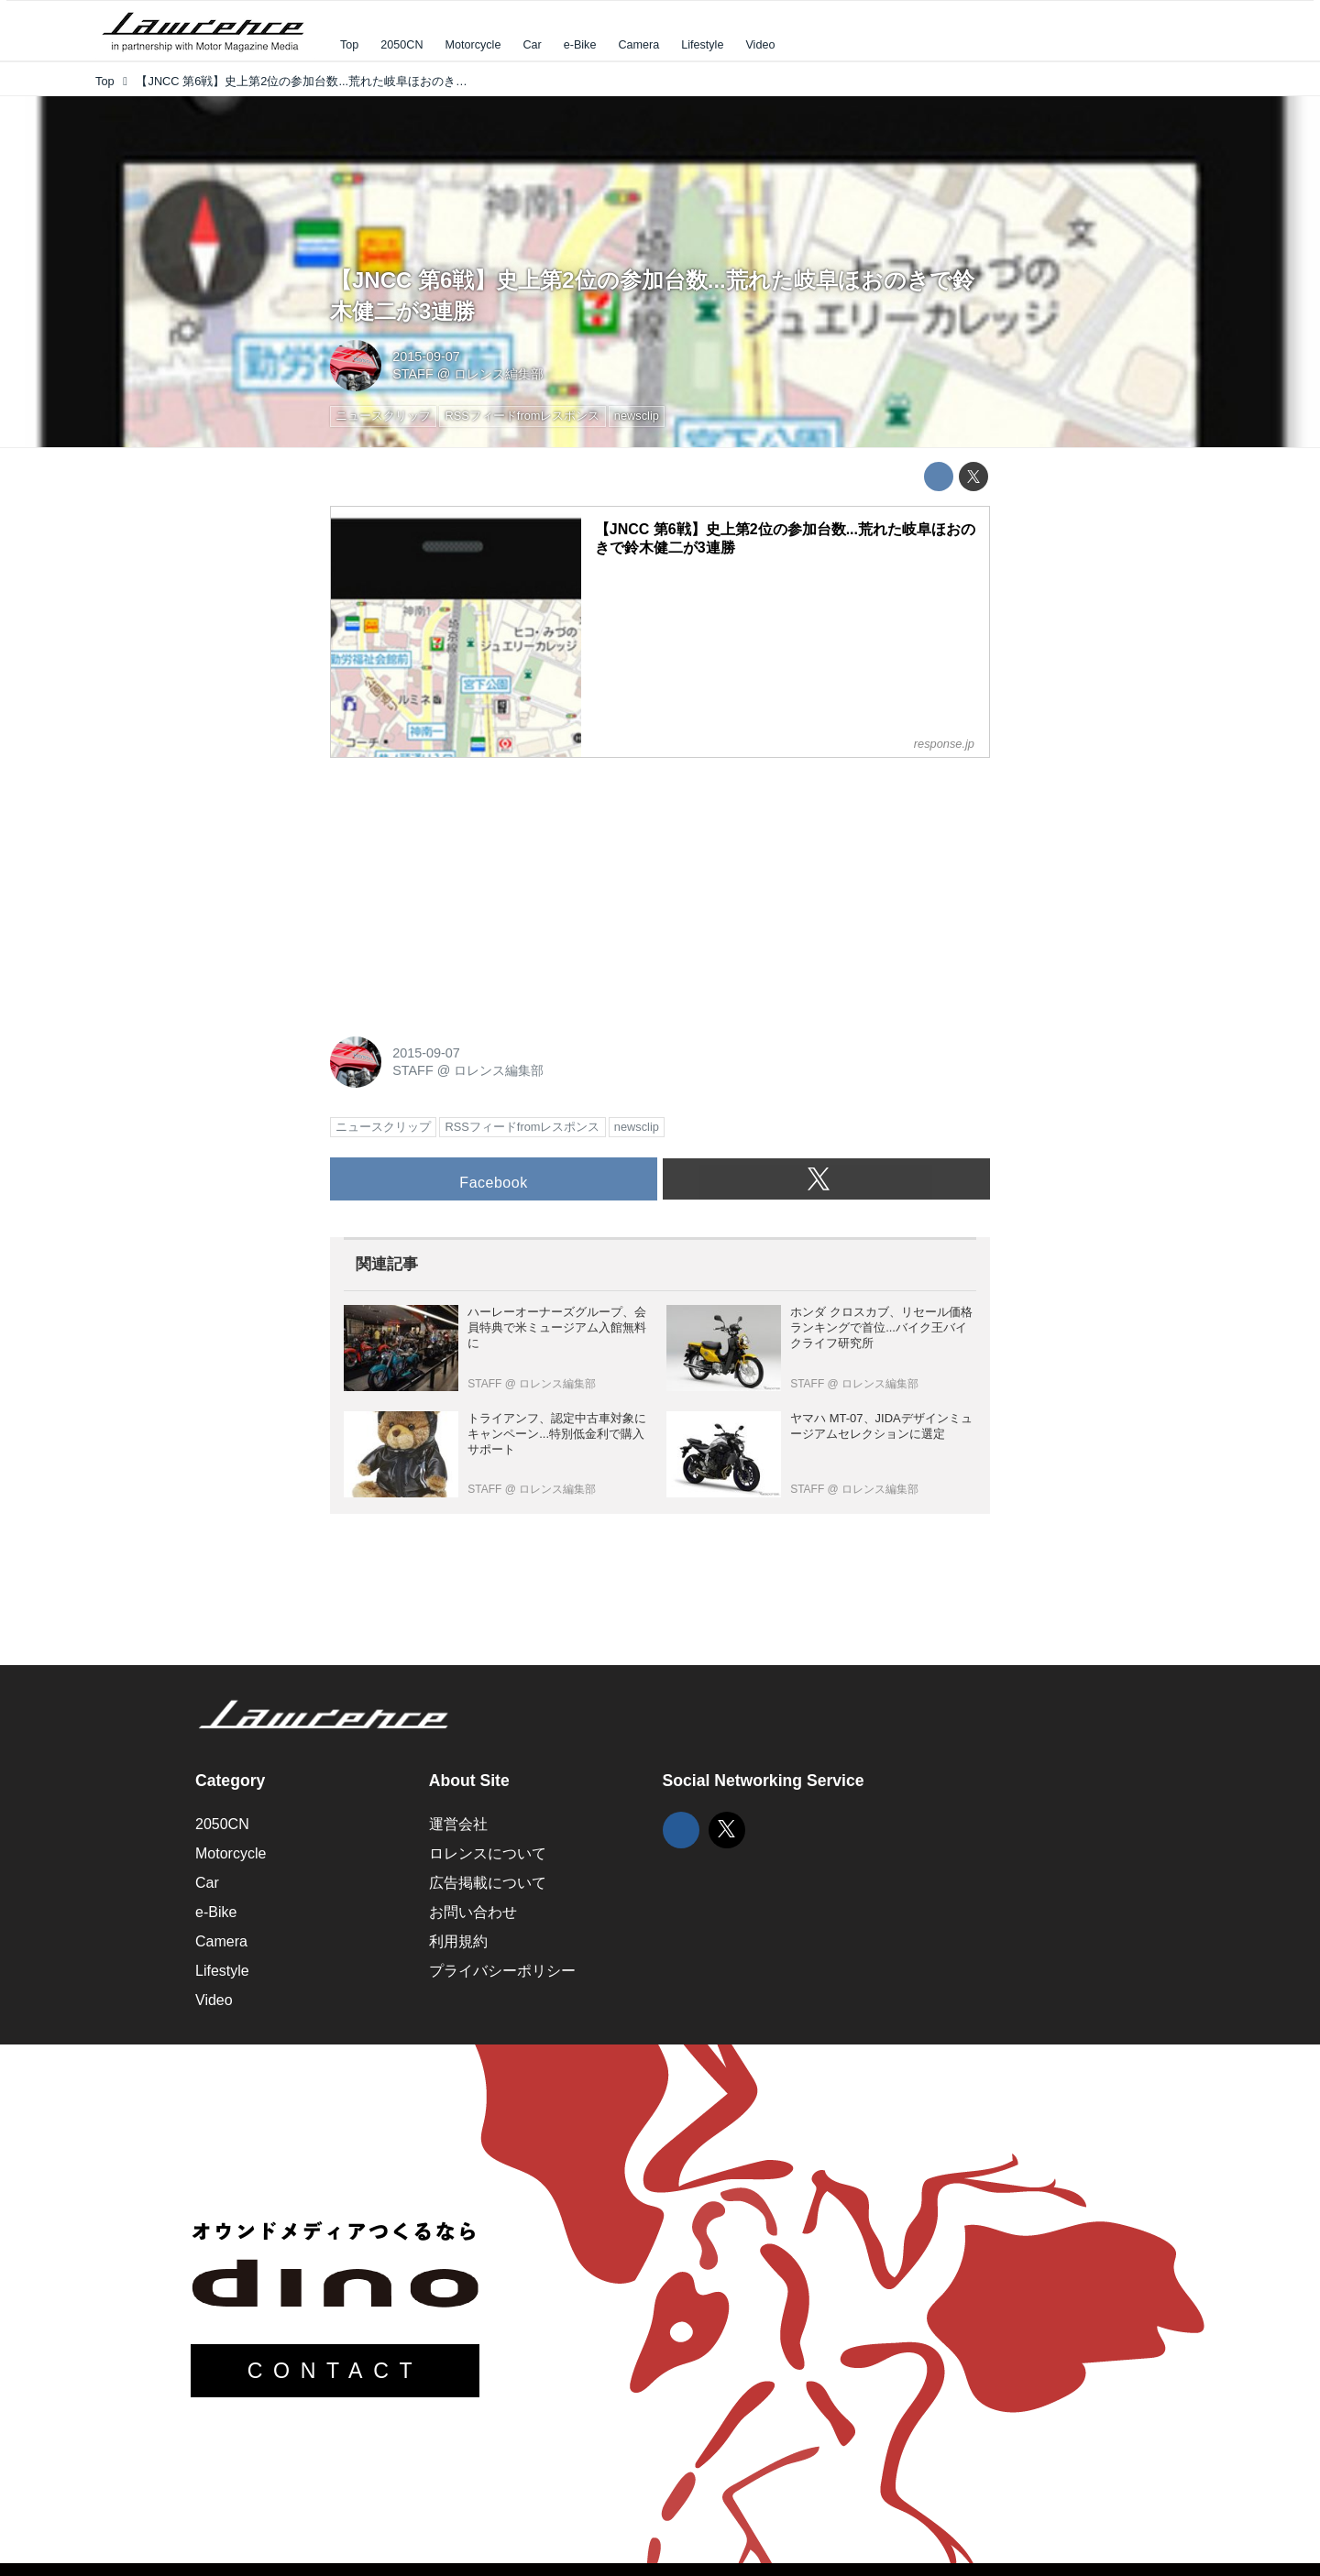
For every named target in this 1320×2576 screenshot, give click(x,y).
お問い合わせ (473, 1912)
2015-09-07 (426, 356)
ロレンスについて (487, 1853)
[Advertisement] (467, 887)
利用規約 (458, 1941)
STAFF (413, 374)
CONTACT (336, 2371)
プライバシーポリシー (502, 1971)
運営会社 (458, 1824)
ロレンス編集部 (499, 374)
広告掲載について (487, 1883)
